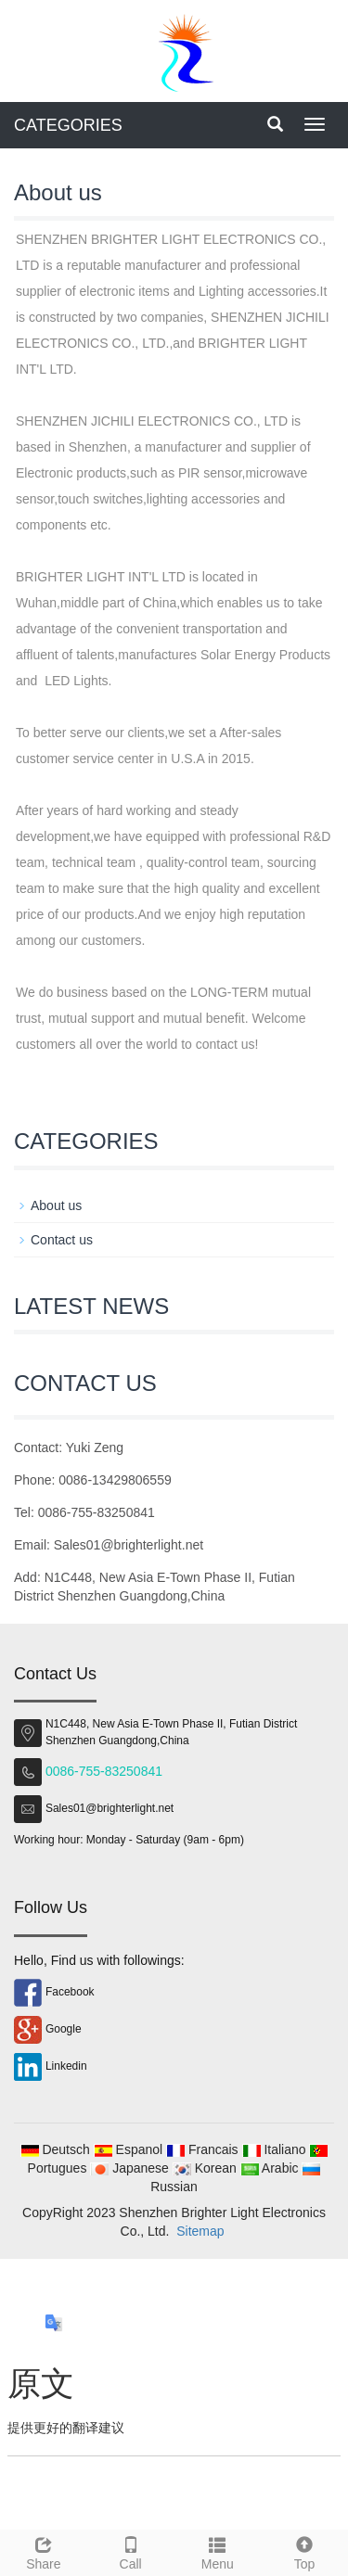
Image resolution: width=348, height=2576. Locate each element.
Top (304, 2551)
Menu (218, 2551)
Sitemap (200, 2231)
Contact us (62, 1239)
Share (43, 2551)
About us (56, 1205)
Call (130, 2551)
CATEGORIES (68, 125)
